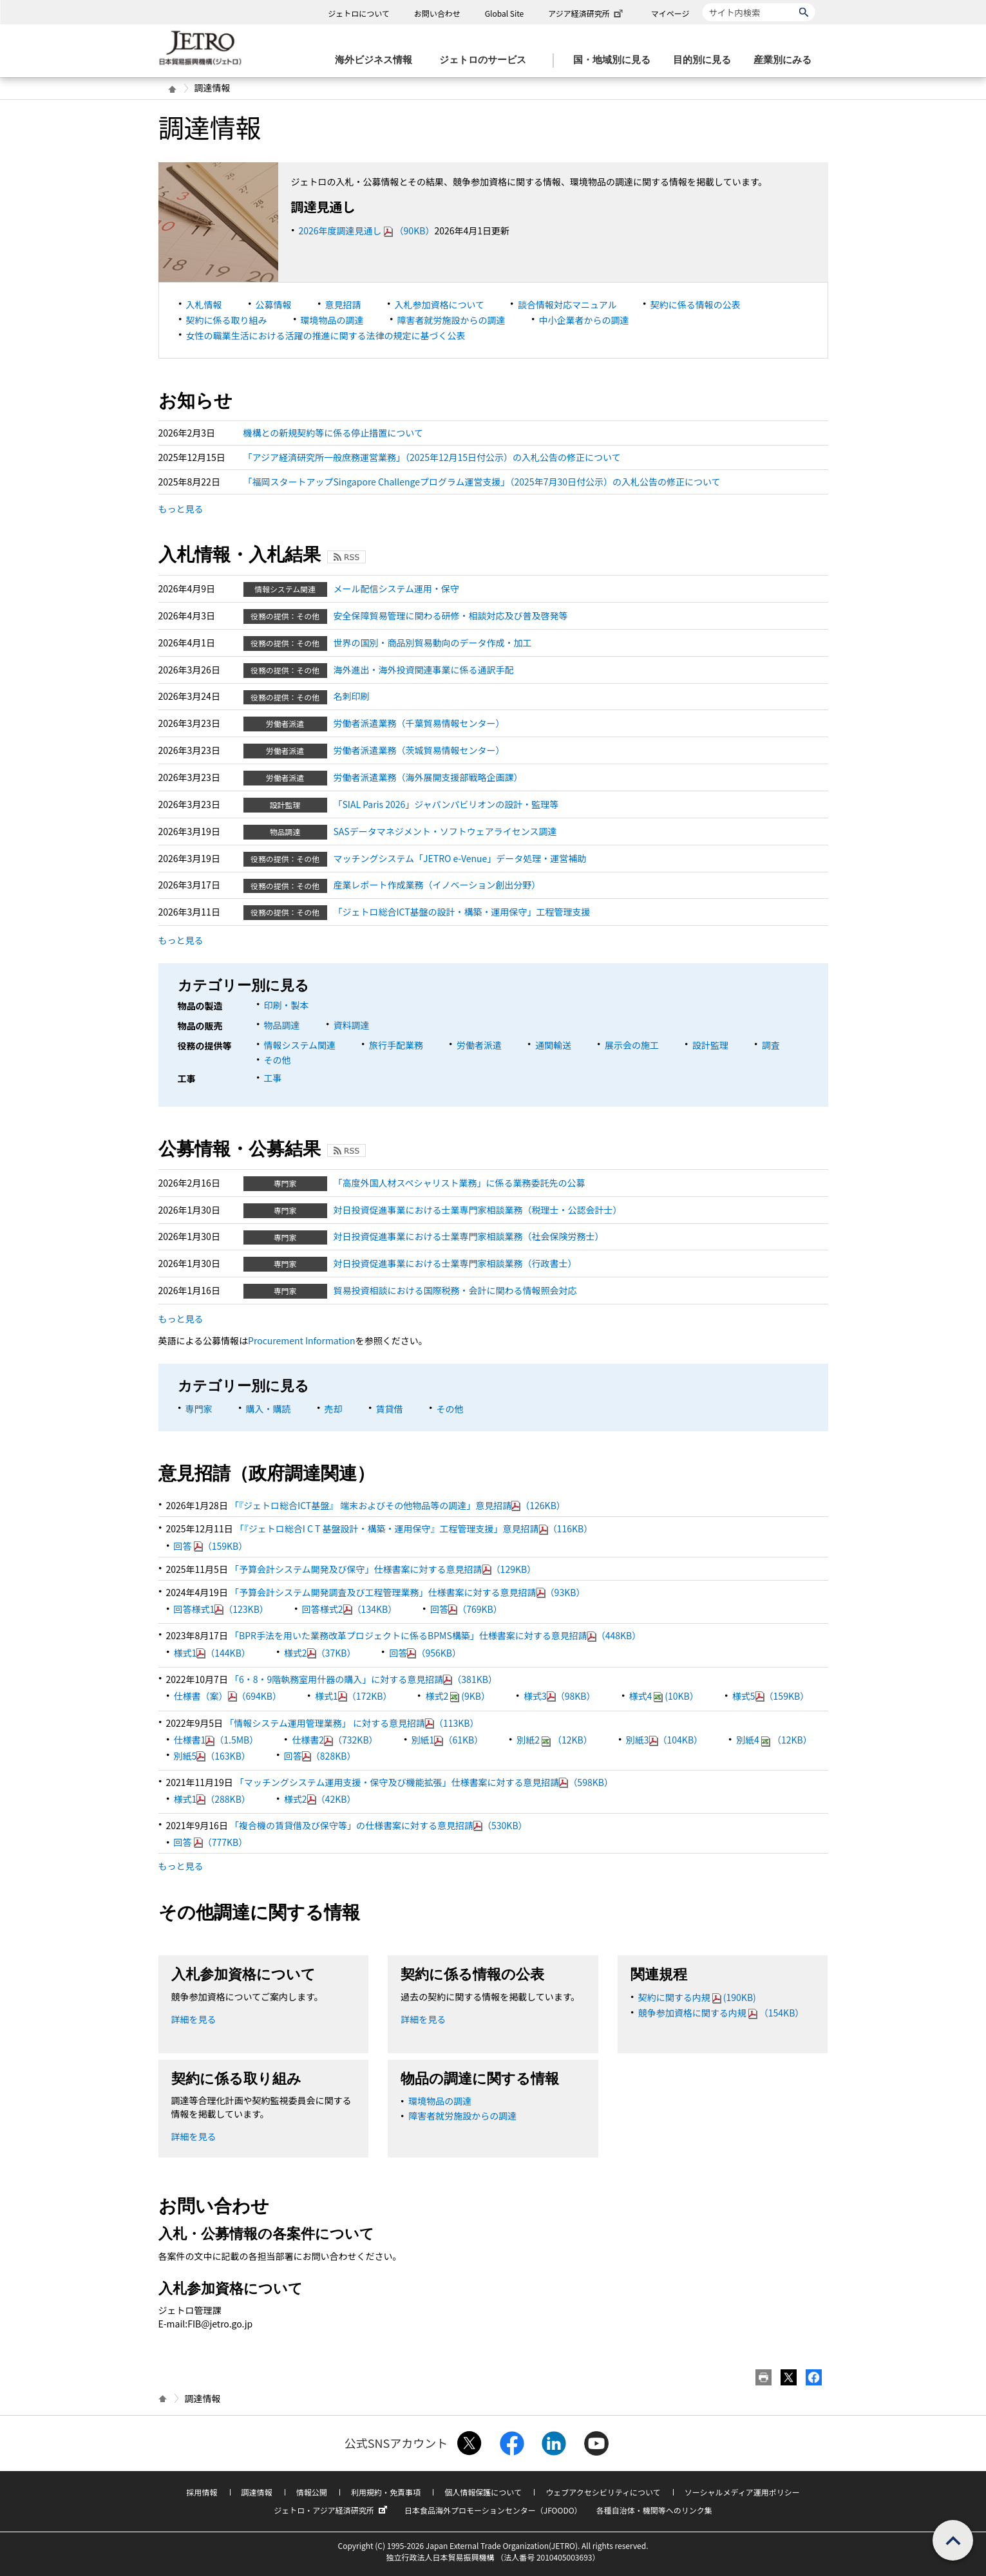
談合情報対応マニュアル (567, 304)
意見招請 (343, 304)
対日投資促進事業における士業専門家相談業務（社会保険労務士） (469, 1236)
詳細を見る (193, 2019)
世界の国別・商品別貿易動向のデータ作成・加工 (433, 642)
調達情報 (257, 2492)
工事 (273, 1077)
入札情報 (204, 304)
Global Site (504, 13)
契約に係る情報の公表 (695, 304)
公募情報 (274, 304)
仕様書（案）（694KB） (228, 1695)
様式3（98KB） (560, 1695)
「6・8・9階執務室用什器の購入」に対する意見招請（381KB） (363, 1679)
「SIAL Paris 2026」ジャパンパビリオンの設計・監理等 (446, 804)
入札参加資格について (440, 304)
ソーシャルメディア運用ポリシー (742, 2492)
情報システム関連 (300, 1045)
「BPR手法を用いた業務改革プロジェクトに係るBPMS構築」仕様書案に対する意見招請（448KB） (435, 1635)
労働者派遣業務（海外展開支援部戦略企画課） (428, 777)
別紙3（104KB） (664, 1739)
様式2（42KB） (320, 1798)
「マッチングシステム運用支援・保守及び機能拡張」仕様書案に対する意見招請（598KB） (424, 1782)
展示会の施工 (632, 1045)
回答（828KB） (320, 1755)
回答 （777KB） (211, 1842)
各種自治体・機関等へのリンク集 (654, 2510)
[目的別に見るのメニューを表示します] (706, 60)
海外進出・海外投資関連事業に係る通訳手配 (424, 669)
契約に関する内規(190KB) (697, 1997)
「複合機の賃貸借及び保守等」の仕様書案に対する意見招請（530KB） (378, 1825)
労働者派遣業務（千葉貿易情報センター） (419, 723)
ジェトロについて (359, 13)
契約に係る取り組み (226, 320)
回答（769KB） (466, 1609)
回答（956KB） (425, 1652)
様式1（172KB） (353, 1695)
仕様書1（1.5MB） (216, 1739)
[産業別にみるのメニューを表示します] (786, 60)
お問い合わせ (437, 13)
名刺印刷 (352, 696)
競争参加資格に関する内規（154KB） (721, 2012)
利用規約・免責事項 (386, 2492)
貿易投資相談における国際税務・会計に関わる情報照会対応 (455, 1290)
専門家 (199, 1408)
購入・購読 (268, 1408)
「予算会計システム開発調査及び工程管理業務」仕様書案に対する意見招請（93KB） (407, 1592)
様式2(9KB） (457, 1695)
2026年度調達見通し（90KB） (367, 230)
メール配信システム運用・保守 (397, 588)
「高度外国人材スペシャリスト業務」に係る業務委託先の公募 (459, 1182)
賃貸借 (389, 1408)
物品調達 (282, 1025)
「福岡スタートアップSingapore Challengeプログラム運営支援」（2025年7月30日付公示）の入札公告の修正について (482, 481)
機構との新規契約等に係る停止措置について (333, 432)
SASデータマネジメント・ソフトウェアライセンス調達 (445, 831)
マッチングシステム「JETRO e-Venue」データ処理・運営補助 (460, 858)
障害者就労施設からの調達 (451, 320)
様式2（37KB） (320, 1652)
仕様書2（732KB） (334, 1739)
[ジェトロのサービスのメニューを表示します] (486, 60)
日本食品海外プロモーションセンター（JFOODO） (493, 2510)
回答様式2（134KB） (349, 1609)
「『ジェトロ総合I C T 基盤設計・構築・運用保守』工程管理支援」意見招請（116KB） (414, 1528)
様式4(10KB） (664, 1695)
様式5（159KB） (770, 1695)
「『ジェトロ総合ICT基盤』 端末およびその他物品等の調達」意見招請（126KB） (397, 1505)
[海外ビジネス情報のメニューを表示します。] (377, 60)
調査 (771, 1045)
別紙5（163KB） (212, 1755)
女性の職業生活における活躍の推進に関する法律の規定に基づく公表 (326, 335)
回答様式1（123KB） (221, 1609)
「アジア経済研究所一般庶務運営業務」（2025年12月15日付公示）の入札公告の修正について (432, 457)
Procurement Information (302, 1340)
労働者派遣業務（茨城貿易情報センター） (419, 750)
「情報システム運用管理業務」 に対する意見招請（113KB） (352, 1722)
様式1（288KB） (212, 1798)
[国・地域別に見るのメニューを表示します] (615, 60)
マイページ (670, 13)
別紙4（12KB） (774, 1739)
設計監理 (710, 1045)
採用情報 (201, 2492)
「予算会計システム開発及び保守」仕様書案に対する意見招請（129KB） (383, 1569)
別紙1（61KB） (448, 1739)
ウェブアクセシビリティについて (602, 2492)
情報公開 (311, 2492)
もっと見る (181, 508)
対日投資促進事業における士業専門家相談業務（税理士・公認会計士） (478, 1209)
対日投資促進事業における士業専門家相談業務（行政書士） (455, 1263)
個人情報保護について (483, 2492)
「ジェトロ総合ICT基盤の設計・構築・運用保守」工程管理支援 (462, 911)
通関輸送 (553, 1045)
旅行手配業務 (396, 1045)
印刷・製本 (286, 1005)
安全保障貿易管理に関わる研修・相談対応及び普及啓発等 (451, 615)
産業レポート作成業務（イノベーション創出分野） (437, 884)
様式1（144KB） (212, 1652)
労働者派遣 (479, 1045)
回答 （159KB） (211, 1545)
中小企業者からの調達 (584, 320)
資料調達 (352, 1025)
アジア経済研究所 (586, 13)
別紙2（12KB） (555, 1739)
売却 (334, 1408)
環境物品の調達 (332, 320)
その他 (277, 1059)
